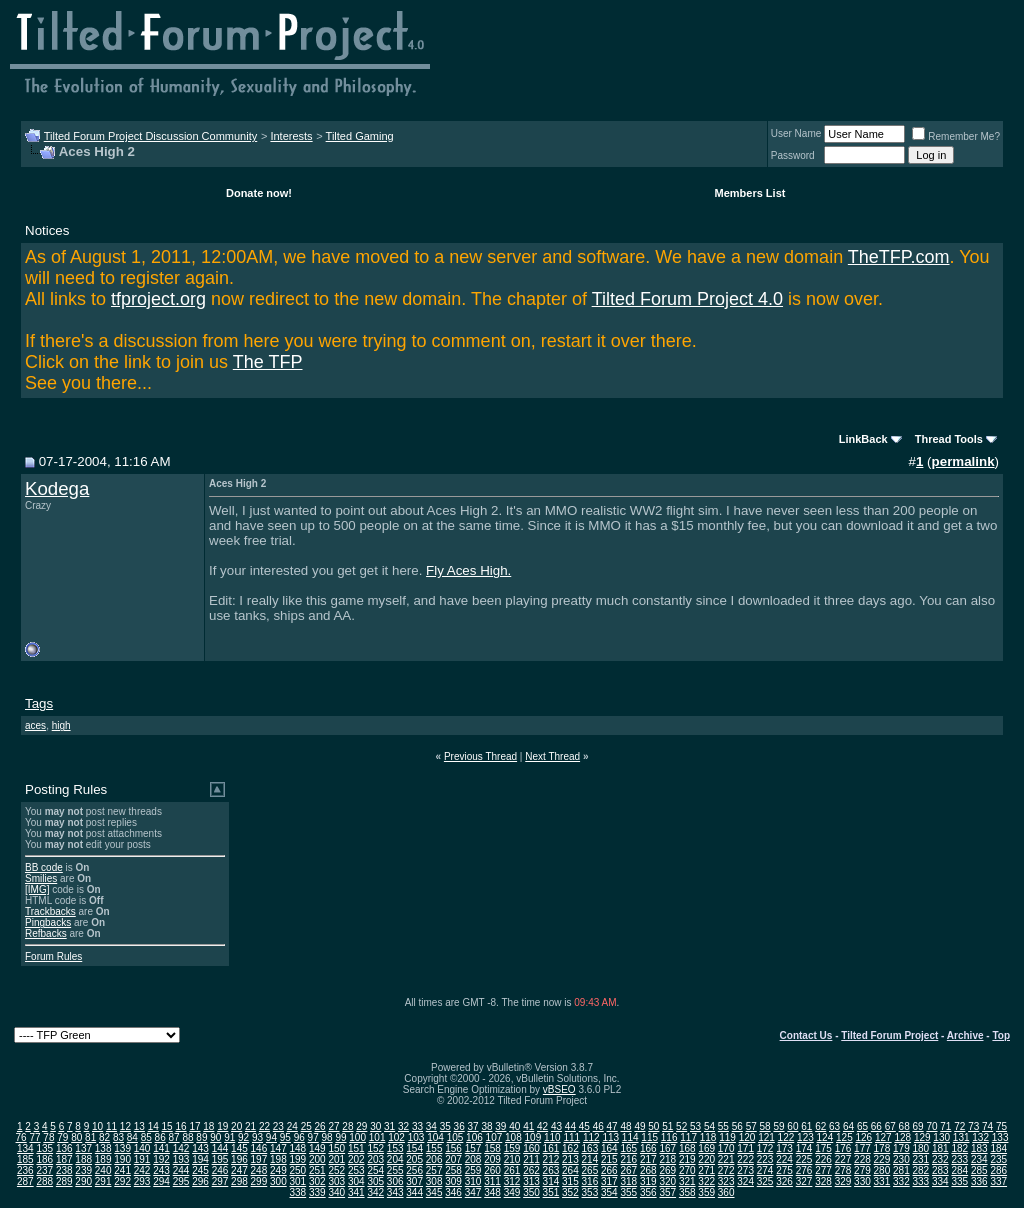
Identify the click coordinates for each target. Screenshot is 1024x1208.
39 (500, 1126)
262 (531, 1170)
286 (998, 1170)
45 (584, 1126)
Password (793, 155)
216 (628, 1159)
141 (161, 1148)
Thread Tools (949, 439)
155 (434, 1148)
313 (531, 1181)
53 (695, 1126)
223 (765, 1159)
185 (25, 1159)
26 (320, 1126)
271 (706, 1170)
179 (901, 1148)
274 (765, 1170)
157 (473, 1148)
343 (395, 1192)
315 (570, 1181)
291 (103, 1181)
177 (862, 1148)
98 (326, 1137)
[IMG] (37, 889)
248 (259, 1170)
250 (298, 1170)
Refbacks (46, 933)
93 (257, 1137)
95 (285, 1137)
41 (528, 1126)
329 (843, 1181)
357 (667, 1192)
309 (453, 1181)
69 (918, 1126)
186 (44, 1159)
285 (979, 1170)
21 (250, 1126)
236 (25, 1170)
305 (375, 1181)
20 (236, 1126)
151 (356, 1148)
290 (83, 1181)
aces (35, 725)
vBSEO (559, 1089)
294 (161, 1181)
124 (825, 1137)
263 (551, 1170)
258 (453, 1170)
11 (111, 1126)
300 (278, 1181)
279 (862, 1170)
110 (552, 1137)
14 (153, 1126)
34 (431, 1126)
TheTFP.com (899, 257)
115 (649, 1137)
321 (687, 1181)
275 (784, 1170)
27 (333, 1126)
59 (778, 1126)
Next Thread (552, 756)
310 (473, 1181)
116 (669, 1137)
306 (395, 1181)
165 (628, 1148)
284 (959, 1170)
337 (998, 1181)
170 (726, 1148)
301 (298, 1181)
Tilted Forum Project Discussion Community (151, 136)
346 (453, 1192)
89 (201, 1137)
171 (745, 1148)
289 (64, 1181)
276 (804, 1170)
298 (239, 1181)
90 (215, 1137)
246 (220, 1170)
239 (83, 1170)
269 (667, 1170)
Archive (965, 1035)
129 (922, 1137)
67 (890, 1126)
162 (570, 1148)
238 (64, 1170)
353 (590, 1192)
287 (25, 1181)
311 (492, 1181)
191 (142, 1159)
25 (306, 1126)
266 (609, 1170)
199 (298, 1159)
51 (667, 1126)
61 (806, 1126)
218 (667, 1159)
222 (745, 1159)
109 (533, 1137)
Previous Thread (480, 756)
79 (62, 1137)
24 (292, 1126)
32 (403, 1126)
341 (356, 1192)
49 (639, 1126)
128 (902, 1137)
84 (132, 1137)
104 (435, 1137)
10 (97, 1126)
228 (862, 1159)
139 (122, 1148)
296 (200, 1181)
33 (417, 1126)
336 (979, 1181)
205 (414, 1159)
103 (416, 1137)
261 (512, 1170)
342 (375, 1192)
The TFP (268, 362)
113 (610, 1137)
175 (823, 1148)
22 (264, 1126)
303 (336, 1181)
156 (453, 1148)
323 (726, 1181)
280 (882, 1170)
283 (940, 1170)
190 (122, 1159)
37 (473, 1126)
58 (765, 1126)
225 (804, 1159)
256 (414, 1170)
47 (612, 1126)
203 (375, 1159)
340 (336, 1192)
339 (317, 1192)
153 (395, 1148)
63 (834, 1126)
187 (64, 1159)
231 (921, 1159)
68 (904, 1126)
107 (494, 1137)
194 (200, 1159)
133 (1000, 1137)
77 (34, 1137)
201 (336, 1159)
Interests (291, 136)
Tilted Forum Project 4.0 (687, 299)
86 (160, 1137)
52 (681, 1126)
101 (377, 1137)
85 (146, 1137)
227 (843, 1159)
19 (222, 1126)
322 (706, 1181)
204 (395, 1159)
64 (848, 1126)
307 (414, 1181)
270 (687, 1170)
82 (104, 1137)
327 (804, 1181)
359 (706, 1192)
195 (220, 1159)
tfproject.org (158, 299)
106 (474, 1137)
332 (901, 1181)
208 (473, 1159)
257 (434, 1170)
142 (181, 1148)
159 (512, 1148)
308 (434, 1181)
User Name (796, 133)
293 (142, 1181)
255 (395, 1170)
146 (259, 1148)
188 (83, 1159)
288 (44, 1181)
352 (570, 1192)
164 (609, 1148)
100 (357, 1137)
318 (628, 1181)
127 (883, 1137)
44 (570, 1126)
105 (455, 1137)
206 (434, 1159)
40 (514, 1126)
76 (21, 1137)
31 (389, 1126)
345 (434, 1192)
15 (167, 1126)
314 (551, 1181)
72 (959, 1126)
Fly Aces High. (468, 570)
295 (181, 1181)
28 (347, 1126)
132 (980, 1137)
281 (901, 1170)
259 (473, 1170)
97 (313, 1137)
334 (940, 1181)
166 (648, 1148)
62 (820, 1126)
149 (317, 1148)
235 (998, 1159)
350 (531, 1192)
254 (375, 1170)
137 (83, 1148)
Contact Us (806, 1035)
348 (492, 1192)
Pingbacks (48, 922)
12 (125, 1126)
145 (239, 1148)
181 (940, 1148)
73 (973, 1126)
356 (648, 1192)
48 (625, 1126)
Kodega (57, 488)
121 (766, 1137)
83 (118, 1137)
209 (492, 1159)
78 (48, 1137)
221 (726, 1159)
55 (723, 1126)
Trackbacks (50, 911)
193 (181, 1159)
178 (882, 1148)
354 (609, 1192)
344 (414, 1192)
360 (726, 1192)
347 (473, 1192)
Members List (750, 193)
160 (531, 1148)
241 (122, 1170)
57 (751, 1126)
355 (628, 1192)
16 (180, 1126)
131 (961, 1137)
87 (174, 1137)
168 (687, 1148)
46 (598, 1126)
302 (317, 1181)
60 (792, 1126)
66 (876, 1126)
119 (727, 1137)
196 (239, 1159)
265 (590, 1170)
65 (862, 1126)
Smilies (41, 878)
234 (979, 1159)
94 (271, 1137)
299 (259, 1181)
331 (882, 1181)
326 (784, 1181)
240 (103, 1170)
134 (25, 1148)
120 (747, 1137)
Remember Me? (956, 136)
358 (687, 1192)
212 (551, 1159)
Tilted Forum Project (889, 1035)
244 (181, 1170)
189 (103, 1159)
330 (862, 1181)
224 (784, 1159)
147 (278, 1148)
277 (823, 1170)
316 (590, 1181)
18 (208, 1126)
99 (340, 1137)
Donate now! (259, 193)
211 (531, 1159)
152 (375, 1148)
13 (139, 1126)
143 (200, 1148)
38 (486, 1126)
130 (941, 1137)
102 (396, 1137)
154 (414, 1148)
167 (667, 1148)
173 (784, 1148)
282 (921, 1170)
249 (278, 1170)
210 (512, 1159)
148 (298, 1148)
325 (765, 1181)
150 (336, 1148)
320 (667, 1181)
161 (551, 1148)
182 (959, 1148)
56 (737, 1126)
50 (653, 1126)
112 (591, 1137)
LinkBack (863, 439)
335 (959, 1181)
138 (103, 1148)
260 (492, 1170)
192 (161, 1159)
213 (570, 1159)
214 (590, 1159)
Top (1001, 1035)
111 (571, 1137)
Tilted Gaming (360, 136)
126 (863, 1137)
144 (220, 1148)
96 (299, 1137)
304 (356, 1181)
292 (122, 1181)
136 (64, 1148)
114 (630, 1137)
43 (556, 1126)
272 (726, 1170)
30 (375, 1126)
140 (142, 1148)
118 (708, 1137)
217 (648, 1159)
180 (921, 1148)
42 (542, 1126)
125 (844, 1137)
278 (843, 1170)
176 (843, 1148)
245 (200, 1170)
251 (317, 1170)
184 (998, 1148)
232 (940, 1159)
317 (609, 1181)
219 (687, 1159)
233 (959, 1159)
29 (361, 1126)
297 (220, 1181)
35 (445, 1126)
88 (187, 1137)
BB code (44, 867)
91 (229, 1137)
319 (648, 1181)
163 (590, 1148)
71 (945, 1126)
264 (570, 1170)
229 (882, 1159)
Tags (39, 703)
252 (336, 1170)
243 (161, 1170)
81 (90, 1137)
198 (278, 1159)
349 (512, 1192)
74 (987, 1126)
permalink (963, 461)
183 (979, 1148)
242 (142, 1170)
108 (513, 1137)
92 (243, 1137)
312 (512, 1181)
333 (921, 1181)
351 (551, 1192)
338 (298, 1192)
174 (804, 1148)
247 (239, 1170)
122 (786, 1137)
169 (706, 1148)
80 (76, 1137)
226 (823, 1159)
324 (745, 1181)
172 (765, 1148)
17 (194, 1126)
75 (1001, 1126)
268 (648, 1170)
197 (259, 1159)
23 (278, 1126)
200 (317, 1159)
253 (356, 1170)
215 (609, 1159)
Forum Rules (53, 956)
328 (823, 1181)
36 (459, 1126)
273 (745, 1170)
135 (44, 1148)
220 (706, 1159)
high (61, 725)
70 (931, 1126)
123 (805, 1137)
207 (453, 1159)
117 (688, 1137)
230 (901, 1159)
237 (44, 1170)
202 (356, 1159)
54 (709, 1126)
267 (628, 1170)
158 (492, 1148)
